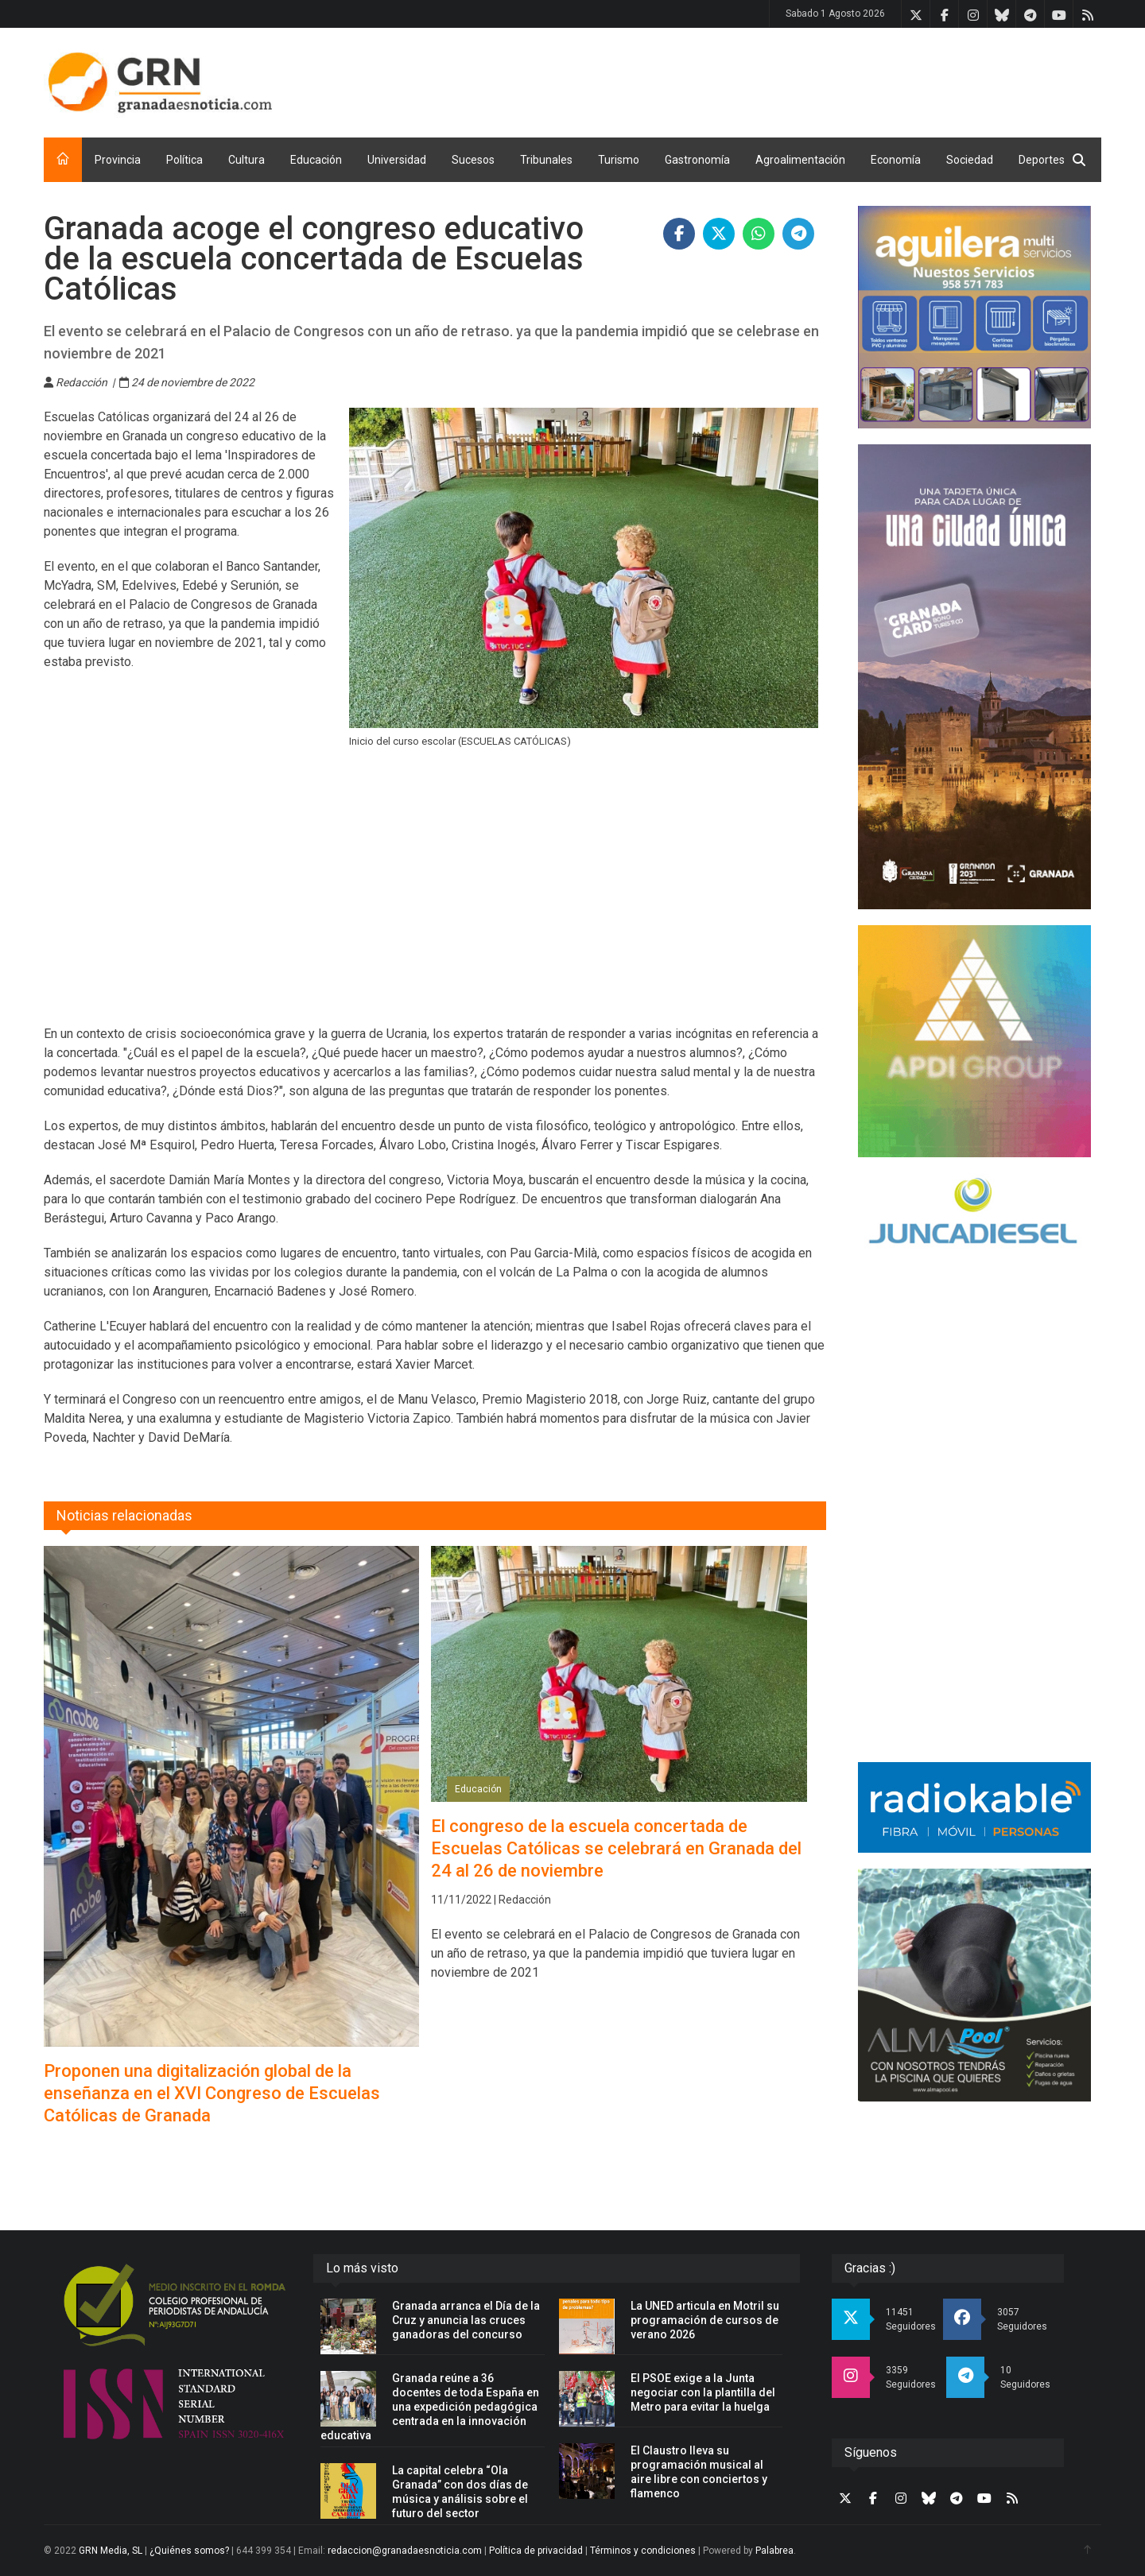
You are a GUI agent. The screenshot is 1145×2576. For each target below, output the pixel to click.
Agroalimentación (800, 159)
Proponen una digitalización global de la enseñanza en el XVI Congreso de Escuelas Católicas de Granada (212, 2093)
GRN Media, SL (110, 2550)
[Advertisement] (811, 79)
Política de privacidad (536, 2550)
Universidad (396, 159)
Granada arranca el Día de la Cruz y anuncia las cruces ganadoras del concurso (466, 2320)
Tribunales (546, 159)
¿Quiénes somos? (189, 2550)
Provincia (118, 159)
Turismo (618, 159)
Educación (316, 159)
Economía (896, 159)
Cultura (246, 159)
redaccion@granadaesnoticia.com (405, 2550)
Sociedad (969, 159)
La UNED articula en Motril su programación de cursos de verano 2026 (705, 2320)
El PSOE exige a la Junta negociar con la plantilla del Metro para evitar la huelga (703, 2392)
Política (184, 159)
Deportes (1042, 159)
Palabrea (774, 2550)
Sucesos (473, 159)
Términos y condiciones (643, 2550)
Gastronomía (697, 159)
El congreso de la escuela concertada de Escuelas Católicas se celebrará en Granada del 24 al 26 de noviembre (616, 1848)
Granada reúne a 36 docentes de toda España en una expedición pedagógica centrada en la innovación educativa (429, 2407)
